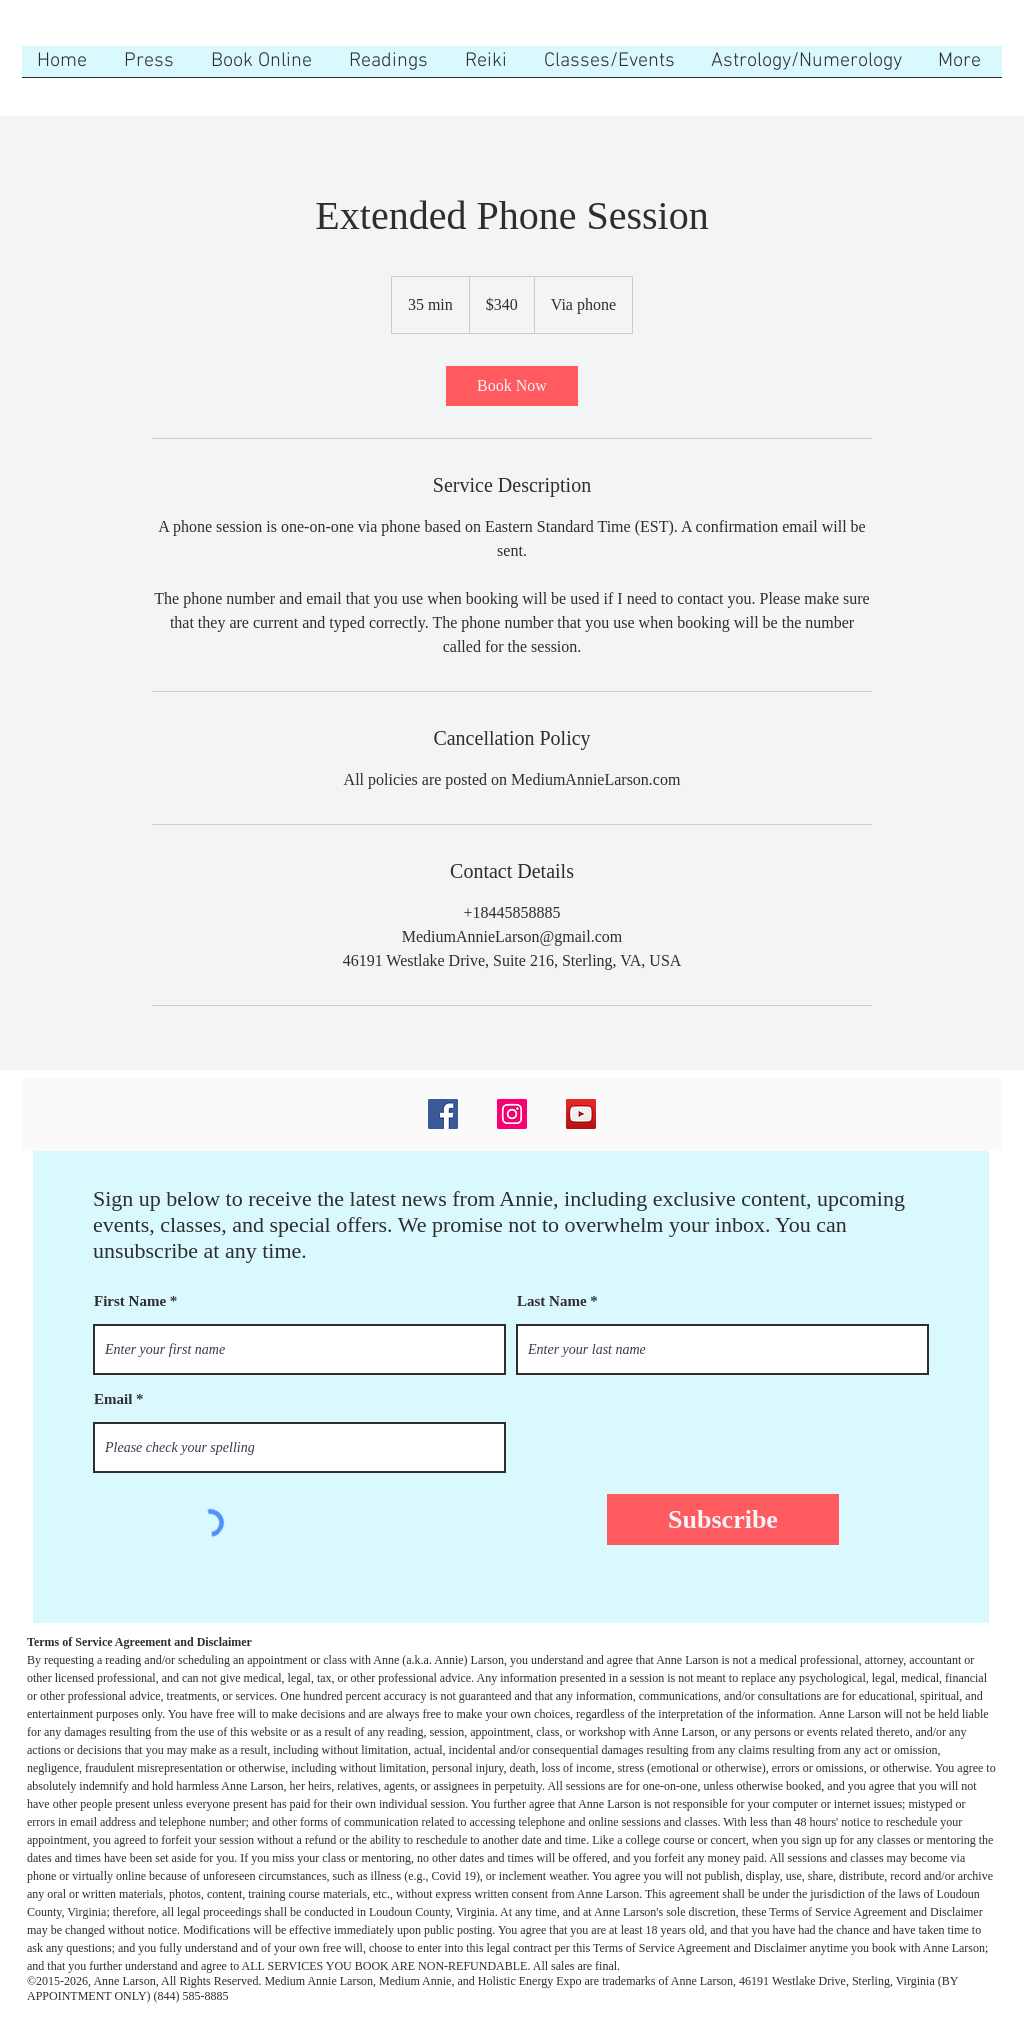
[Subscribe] (723, 1519)
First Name (130, 1301)
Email (113, 1399)
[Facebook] (443, 1114)
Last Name (552, 1301)
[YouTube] (581, 1114)
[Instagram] (512, 1114)
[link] (512, 386)
